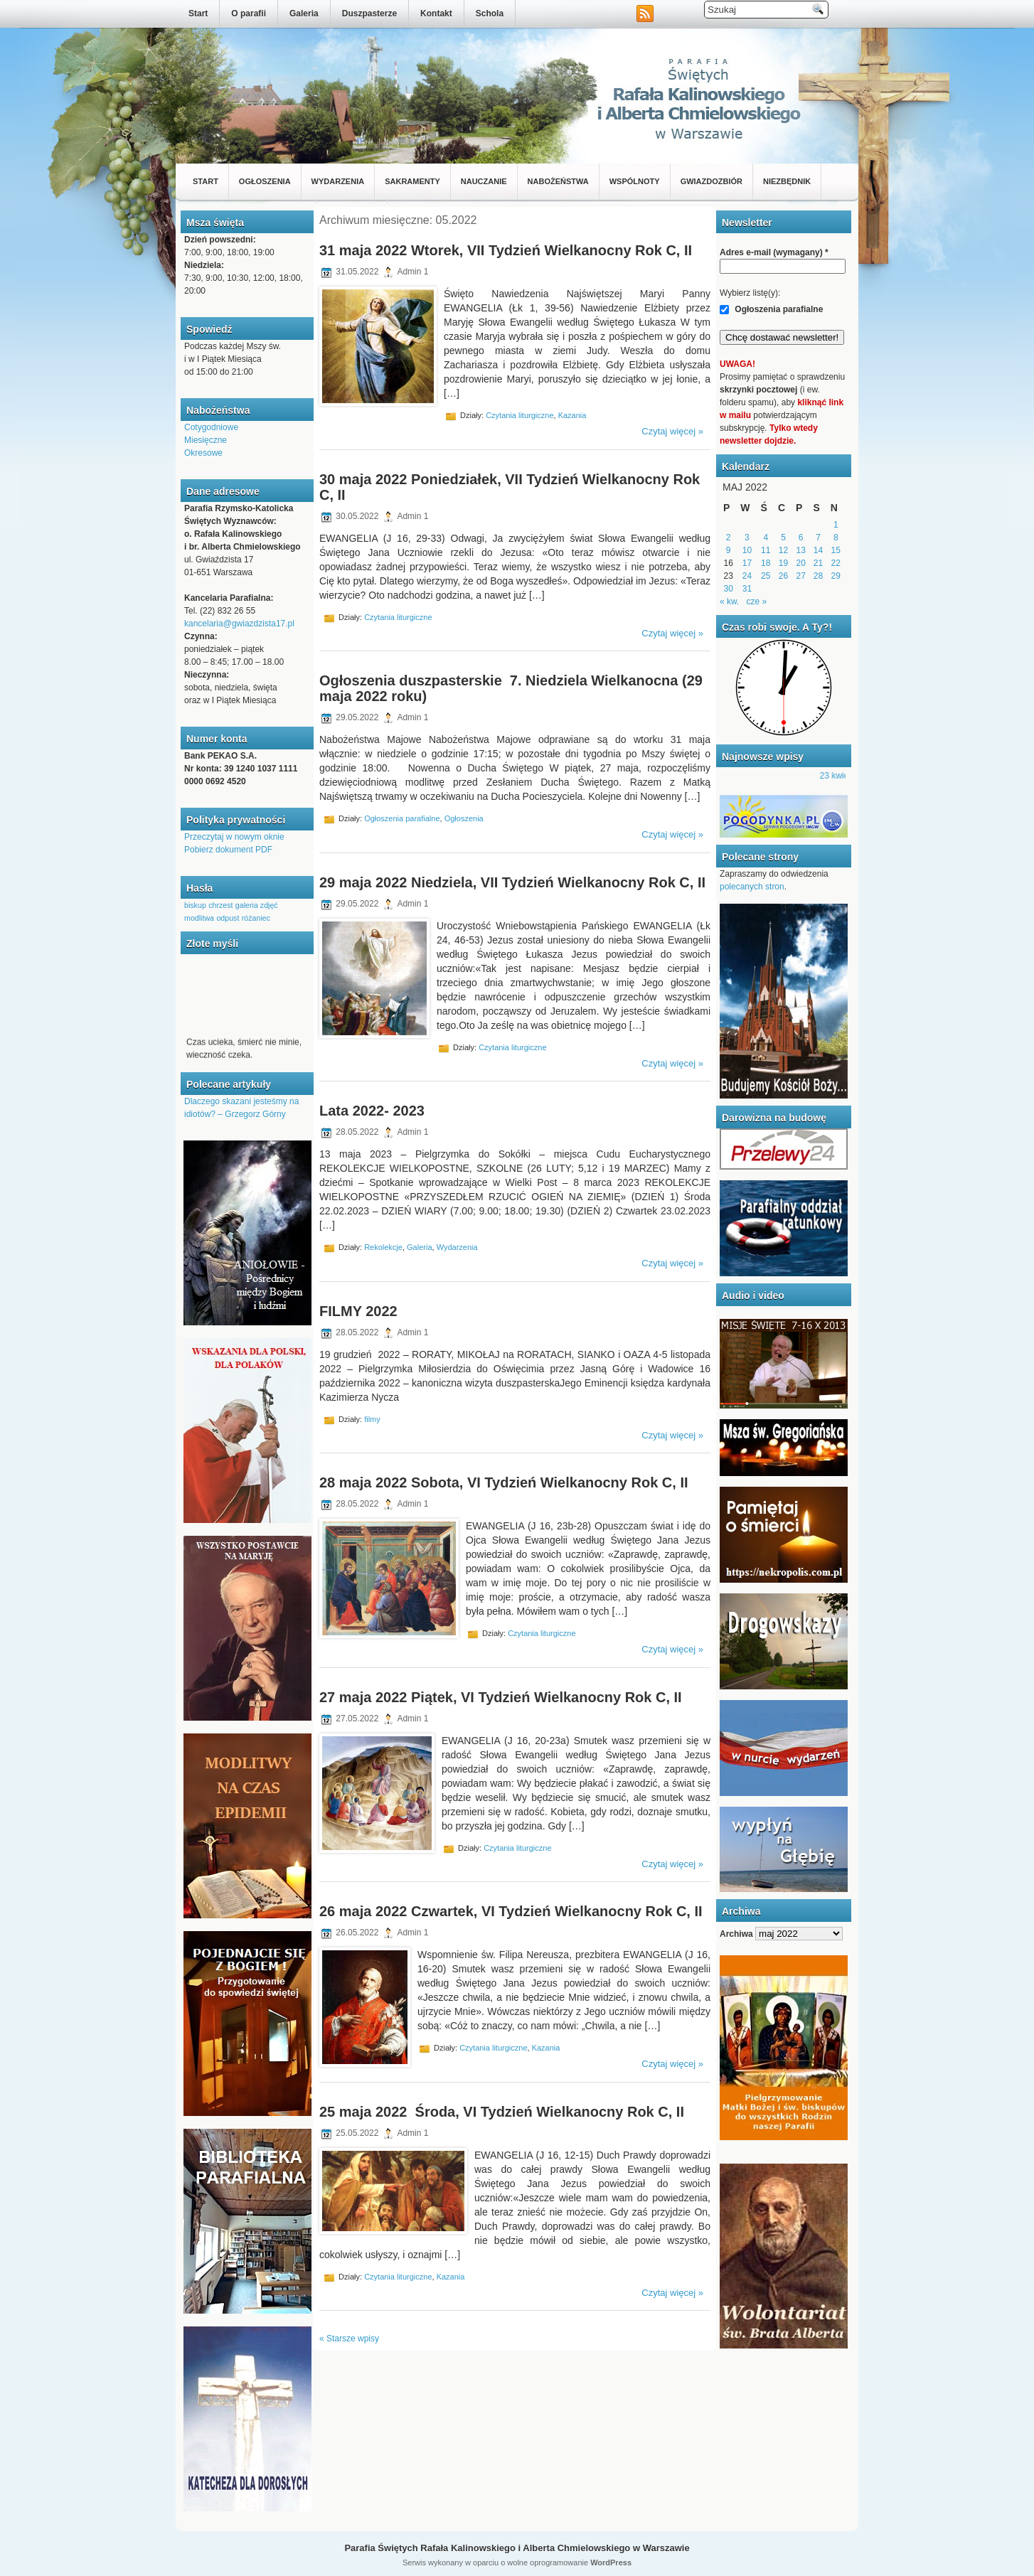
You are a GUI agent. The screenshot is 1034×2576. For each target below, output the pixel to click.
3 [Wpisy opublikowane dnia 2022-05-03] (747, 538)
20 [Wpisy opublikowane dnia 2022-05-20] (801, 563)
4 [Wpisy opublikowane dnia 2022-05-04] (765, 538)
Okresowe (203, 453)
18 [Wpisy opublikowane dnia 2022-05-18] (765, 563)
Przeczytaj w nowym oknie (234, 837)
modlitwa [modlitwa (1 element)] (199, 918)
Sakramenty (412, 181)
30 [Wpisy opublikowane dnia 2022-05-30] (727, 589)
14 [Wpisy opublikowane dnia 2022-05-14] (818, 550)
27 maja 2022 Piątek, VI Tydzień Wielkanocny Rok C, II (500, 1697)
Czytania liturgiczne (519, 415)
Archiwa (736, 1934)
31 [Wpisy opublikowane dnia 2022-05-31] (747, 589)
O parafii (248, 13)
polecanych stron (752, 887)
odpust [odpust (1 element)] (227, 918)
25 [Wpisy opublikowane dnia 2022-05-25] (765, 576)
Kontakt (436, 13)
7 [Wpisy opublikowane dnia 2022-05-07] (818, 538)
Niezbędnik (787, 181)
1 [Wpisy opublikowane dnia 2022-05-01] (835, 525)
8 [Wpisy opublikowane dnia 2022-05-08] (835, 538)
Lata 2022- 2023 (372, 1110)
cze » (756, 601)
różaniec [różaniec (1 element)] (256, 918)
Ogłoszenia (265, 181)
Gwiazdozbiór (711, 181)
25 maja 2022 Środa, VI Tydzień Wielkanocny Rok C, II (501, 2112)
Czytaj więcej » (672, 431)
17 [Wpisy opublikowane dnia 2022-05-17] (747, 563)
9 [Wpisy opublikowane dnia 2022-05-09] (728, 550)
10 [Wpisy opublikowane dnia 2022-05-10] (747, 550)
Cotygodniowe (211, 427)
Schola (489, 13)
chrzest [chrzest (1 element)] (220, 905)
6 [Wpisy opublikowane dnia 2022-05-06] (801, 538)
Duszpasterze (369, 13)
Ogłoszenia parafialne (401, 818)
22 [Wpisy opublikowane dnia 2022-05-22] (836, 563)
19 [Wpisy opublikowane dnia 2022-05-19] (783, 563)
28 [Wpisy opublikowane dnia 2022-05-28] (818, 576)
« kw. (729, 601)
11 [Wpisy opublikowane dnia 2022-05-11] (765, 550)
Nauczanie (484, 181)
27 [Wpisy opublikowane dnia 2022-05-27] (801, 576)
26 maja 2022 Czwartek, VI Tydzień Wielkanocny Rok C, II (511, 1911)
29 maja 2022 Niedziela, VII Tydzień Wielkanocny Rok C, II (512, 882)
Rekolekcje (383, 1247)
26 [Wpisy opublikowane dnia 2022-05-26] (783, 576)
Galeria (304, 13)
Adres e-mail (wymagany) (774, 252)
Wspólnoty (634, 181)
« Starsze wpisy (349, 2338)
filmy (372, 1418)
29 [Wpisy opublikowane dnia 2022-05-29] (836, 576)
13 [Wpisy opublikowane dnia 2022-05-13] (801, 550)
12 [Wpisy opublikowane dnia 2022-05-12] (783, 550)
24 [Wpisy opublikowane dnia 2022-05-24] (747, 576)
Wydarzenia (338, 181)
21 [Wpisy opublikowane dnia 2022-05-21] (818, 563)
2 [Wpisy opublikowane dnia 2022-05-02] (728, 538)
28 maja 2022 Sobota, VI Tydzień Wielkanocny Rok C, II (503, 1482)
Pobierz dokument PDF (228, 850)
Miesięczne (205, 440)
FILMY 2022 (358, 1311)
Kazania (572, 415)
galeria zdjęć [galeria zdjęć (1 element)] (256, 905)
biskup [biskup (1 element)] (195, 905)
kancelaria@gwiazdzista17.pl (239, 624)
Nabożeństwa (558, 181)
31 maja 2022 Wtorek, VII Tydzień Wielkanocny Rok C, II (505, 250)
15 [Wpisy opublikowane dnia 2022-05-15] (836, 550)
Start (198, 13)
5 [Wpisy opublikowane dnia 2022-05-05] (783, 538)
